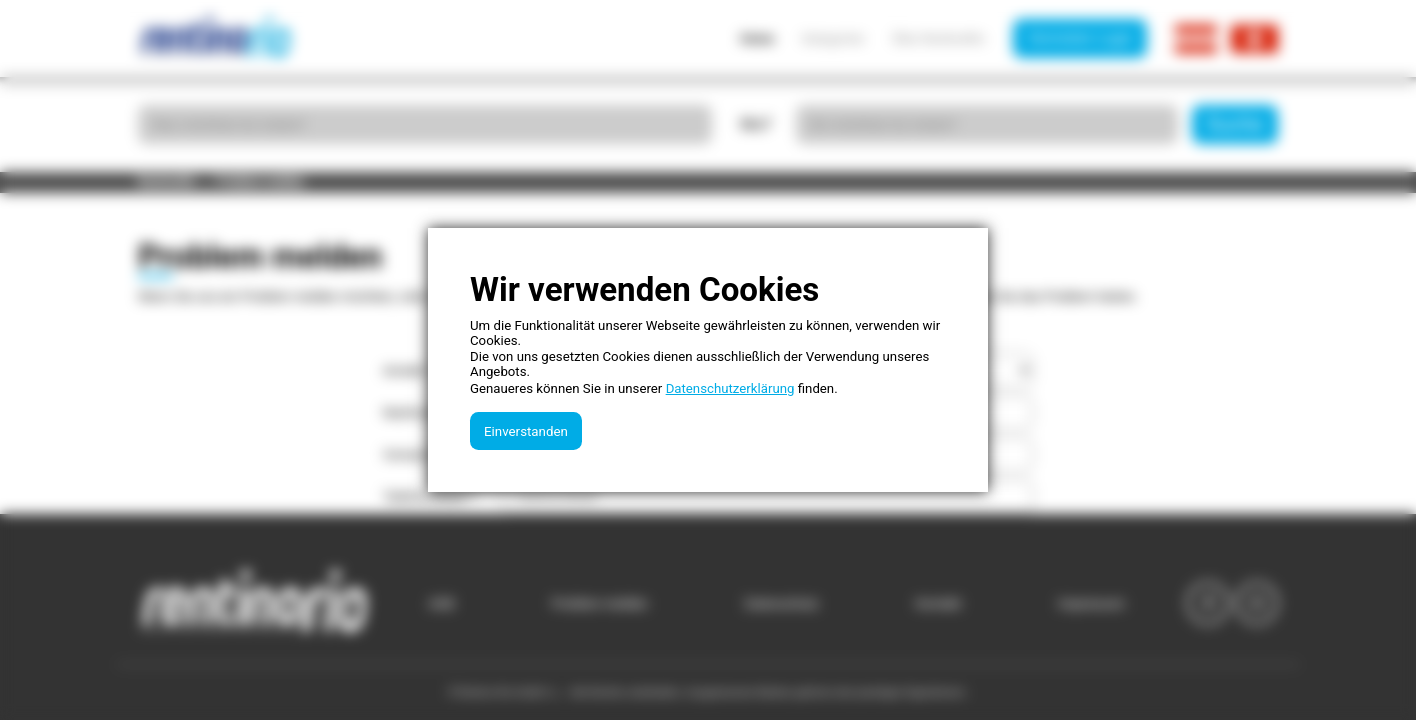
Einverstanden (526, 431)
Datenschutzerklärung (730, 388)
